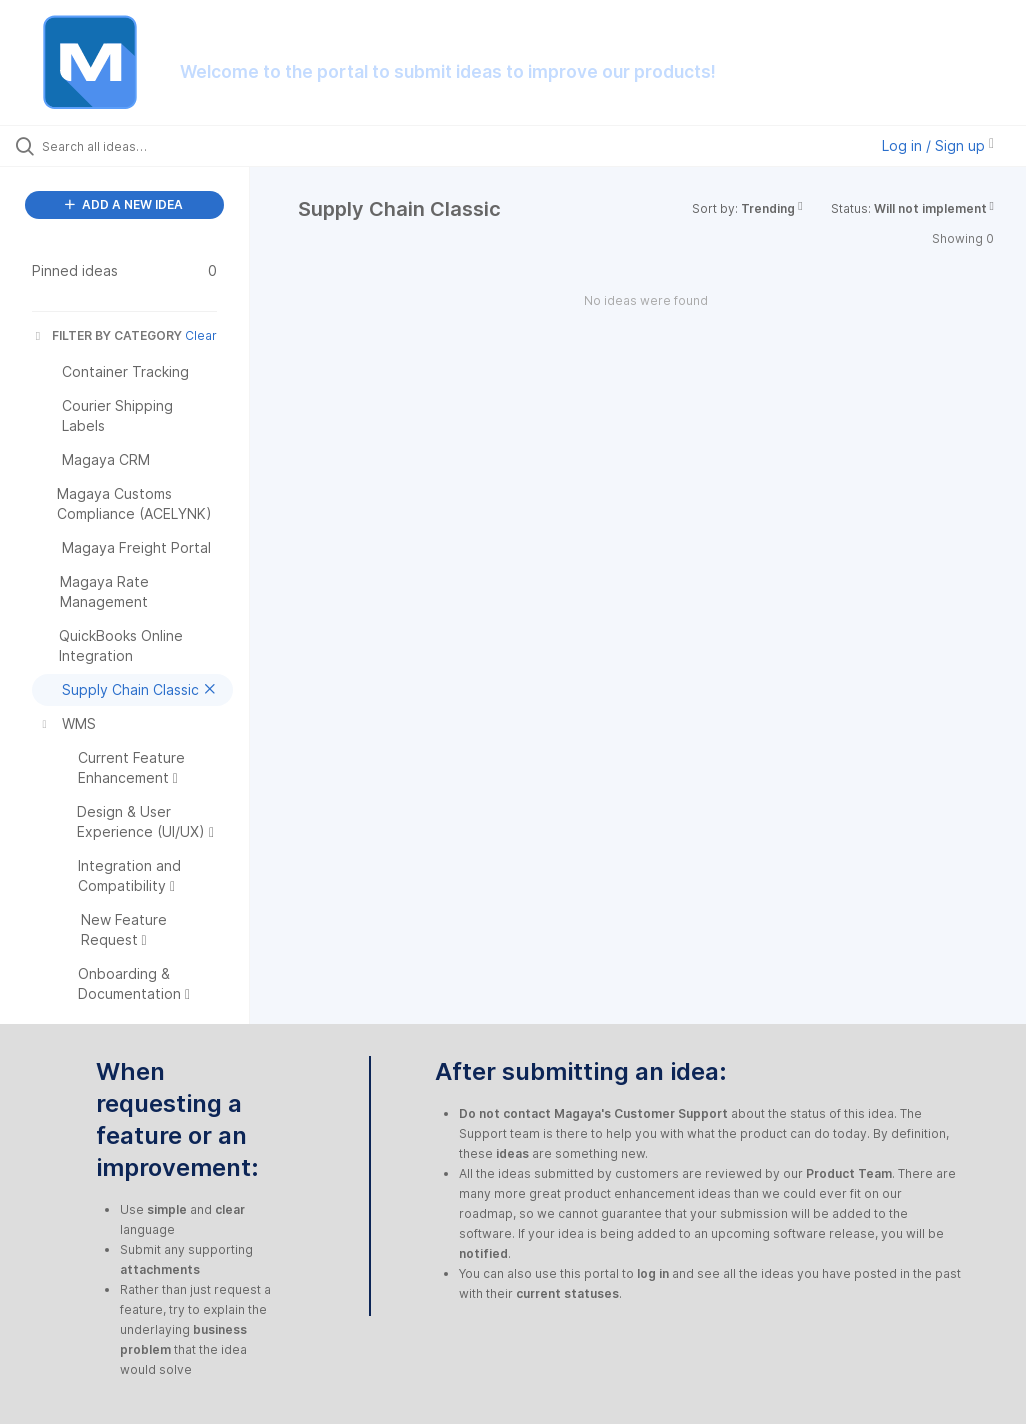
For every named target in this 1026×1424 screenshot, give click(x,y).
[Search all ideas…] (135, 146)
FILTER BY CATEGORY (107, 335)
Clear (201, 335)
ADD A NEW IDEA (124, 204)
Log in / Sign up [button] (938, 145)
